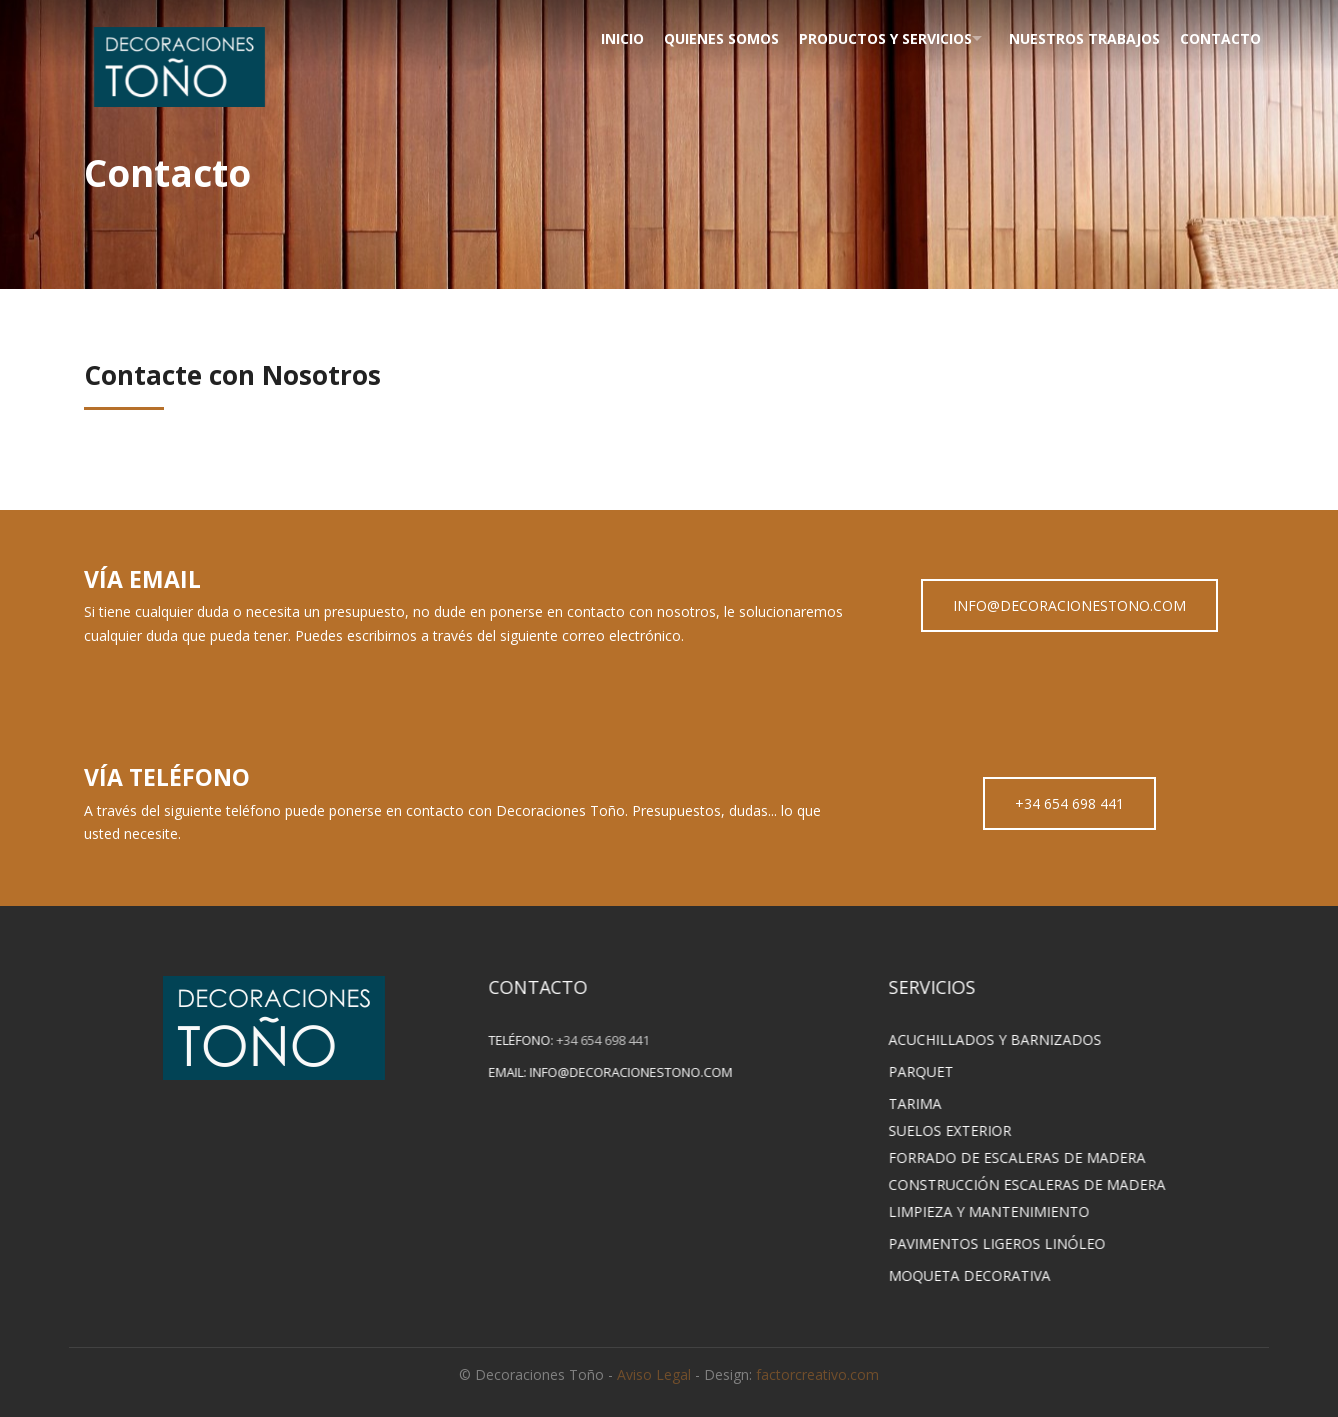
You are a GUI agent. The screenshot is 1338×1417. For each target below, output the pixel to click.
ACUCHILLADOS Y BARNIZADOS (1014, 1039)
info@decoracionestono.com (650, 1072)
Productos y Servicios (871, 38)
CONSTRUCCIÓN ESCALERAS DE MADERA (1046, 1184)
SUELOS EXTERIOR (969, 1130)
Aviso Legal (654, 1374)
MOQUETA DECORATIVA (989, 1275)
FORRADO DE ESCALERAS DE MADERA (1036, 1157)
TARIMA (934, 1103)
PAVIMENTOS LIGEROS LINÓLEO (1016, 1243)
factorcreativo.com (817, 1374)
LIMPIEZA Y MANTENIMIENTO (1008, 1211)
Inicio (604, 38)
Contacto (1217, 38)
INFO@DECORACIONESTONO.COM (1069, 605)
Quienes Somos (705, 38)
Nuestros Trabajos (1079, 38)
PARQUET (940, 1071)
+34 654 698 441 (1069, 803)
